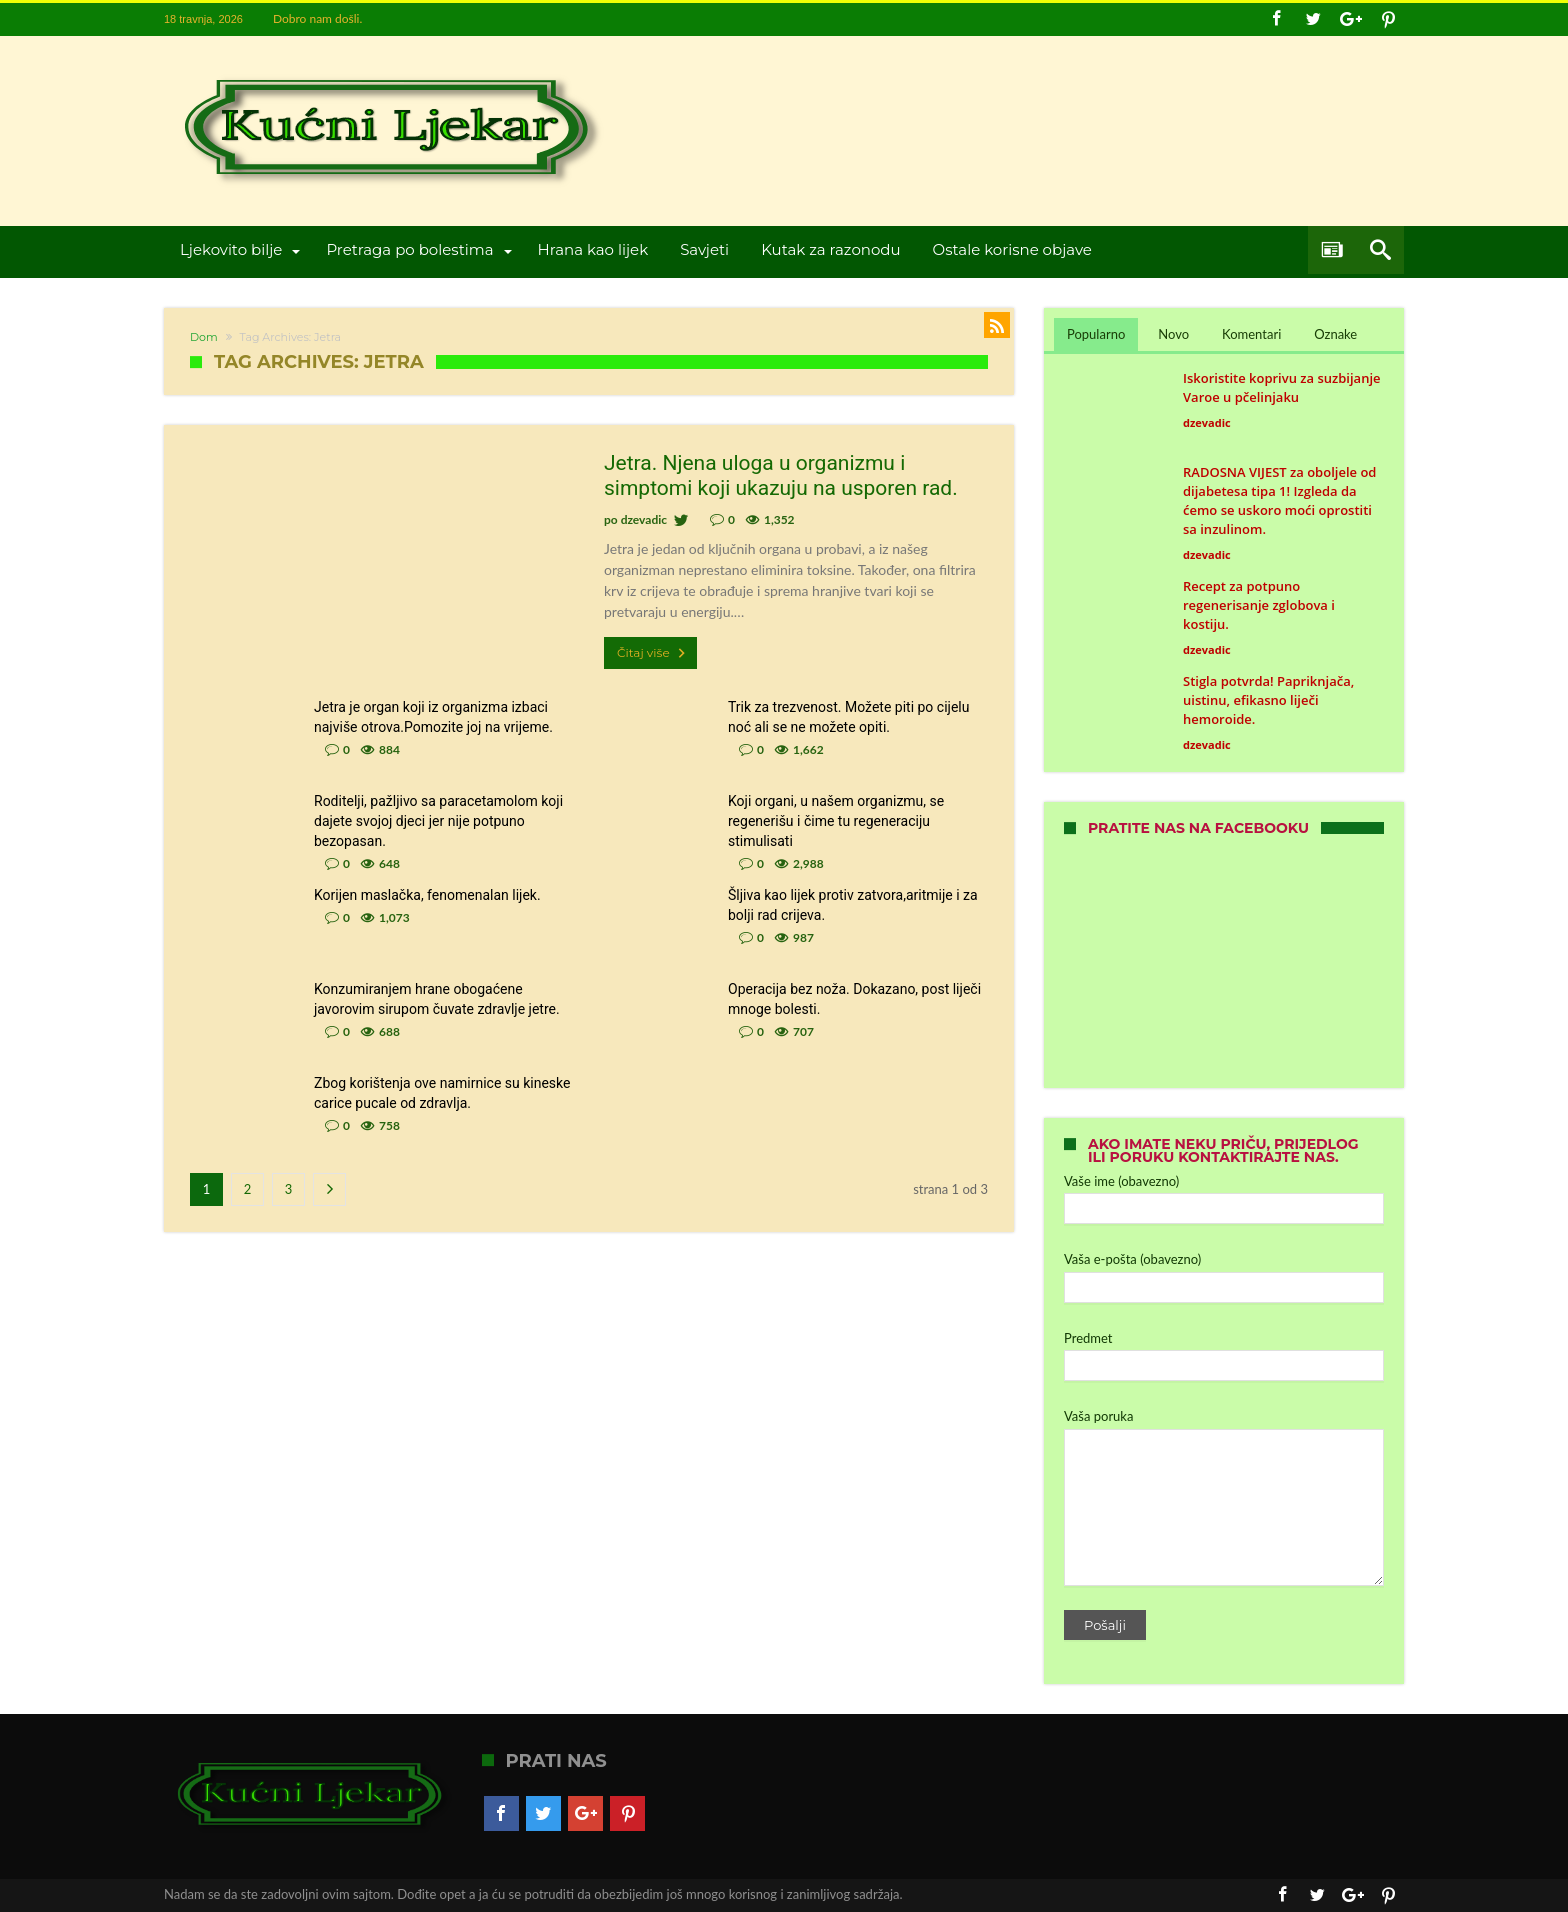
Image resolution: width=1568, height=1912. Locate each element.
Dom (204, 337)
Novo (1173, 334)
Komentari (1251, 334)
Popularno (1096, 334)
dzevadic (644, 519)
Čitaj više (653, 653)
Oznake (1335, 334)
